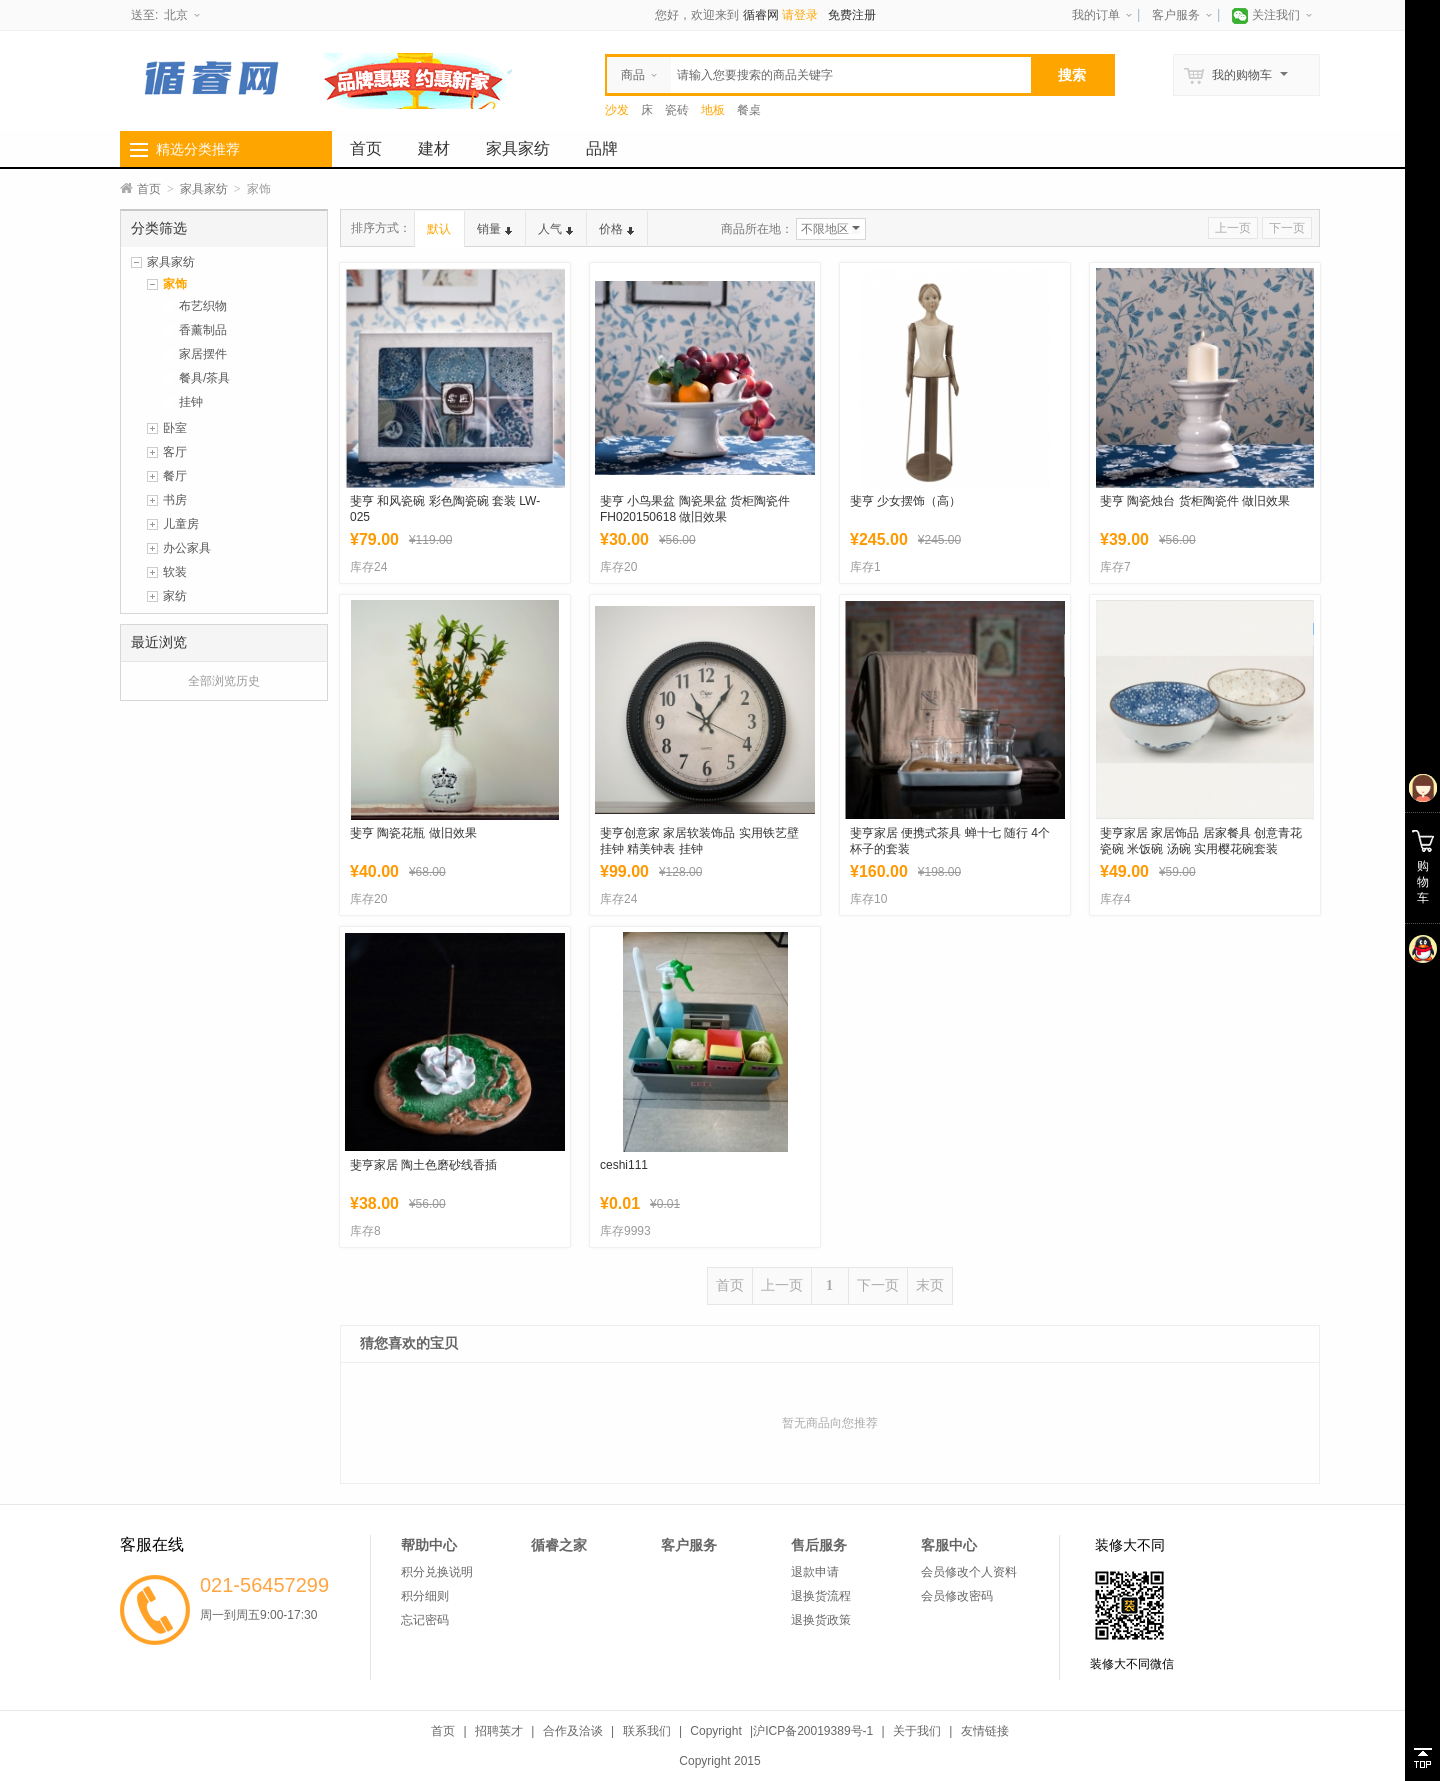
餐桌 (749, 110)
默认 (439, 229)
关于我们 (917, 1731)
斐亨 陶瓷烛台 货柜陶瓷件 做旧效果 (1195, 501)
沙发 (617, 110)
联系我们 (647, 1731)
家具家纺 (518, 148)
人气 (555, 229)
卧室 (175, 428)
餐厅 (175, 476)
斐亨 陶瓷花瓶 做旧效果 (413, 833)
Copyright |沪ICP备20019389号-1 (781, 1731)
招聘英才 (499, 1731)
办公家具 (187, 548)
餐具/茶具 (204, 378)
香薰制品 (203, 330)
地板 (713, 110)
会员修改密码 (957, 1596)
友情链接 (985, 1731)
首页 (366, 148)
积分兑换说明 (437, 1572)
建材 (434, 148)
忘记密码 (425, 1620)
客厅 (175, 452)
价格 (616, 229)
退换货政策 (821, 1620)
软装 (175, 572)
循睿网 (761, 15)
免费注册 (852, 15)
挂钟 (191, 402)
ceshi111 (624, 1165)
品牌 (602, 148)
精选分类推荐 (198, 149)
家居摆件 (203, 354)
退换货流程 (821, 1596)
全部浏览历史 (224, 681)
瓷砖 (677, 110)
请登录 (800, 15)
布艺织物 (203, 306)
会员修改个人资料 (969, 1572)
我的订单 (1096, 15)
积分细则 (425, 1596)
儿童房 (181, 524)
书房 (175, 500)
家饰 (175, 284)
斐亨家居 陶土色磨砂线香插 (423, 1165)
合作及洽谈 (573, 1731)
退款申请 (815, 1572)
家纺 (175, 596)
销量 (494, 229)
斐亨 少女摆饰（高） (905, 501)
